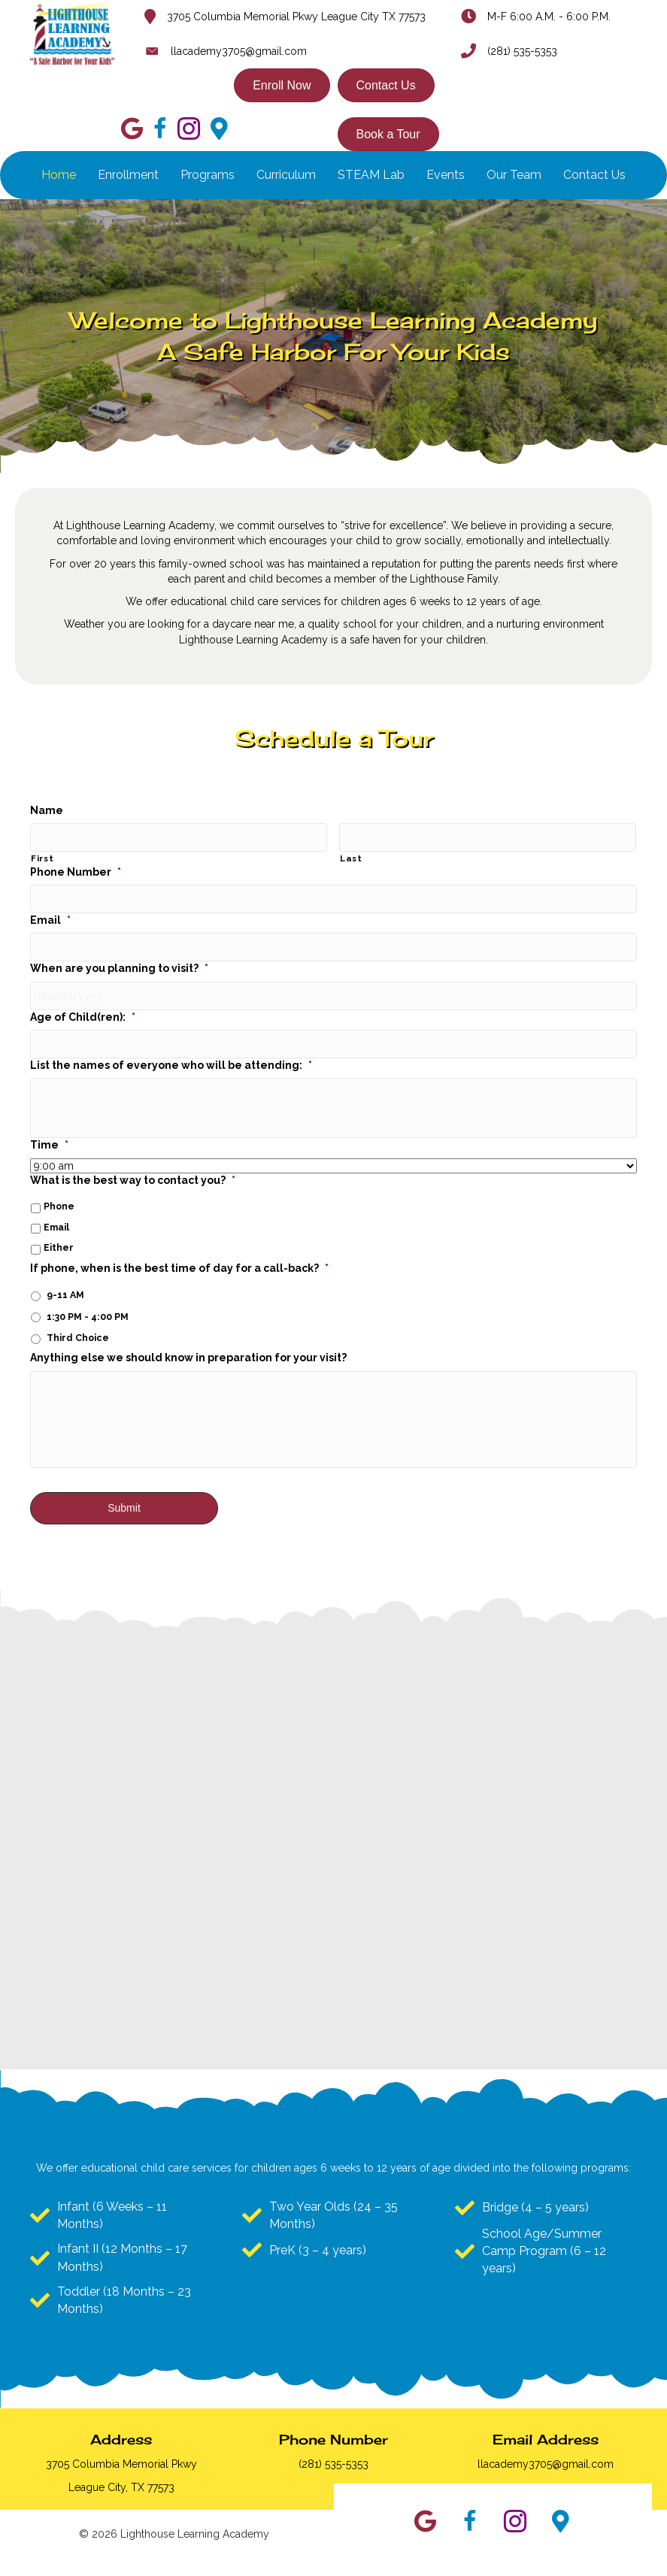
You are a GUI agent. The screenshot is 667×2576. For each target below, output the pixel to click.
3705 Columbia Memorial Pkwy (121, 2464)
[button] (424, 2521)
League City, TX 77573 (121, 2487)
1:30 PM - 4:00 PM (88, 1293)
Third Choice (78, 1314)
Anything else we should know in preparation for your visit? (188, 1335)
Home (58, 175)
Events (445, 175)
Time (49, 1122)
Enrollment (128, 175)
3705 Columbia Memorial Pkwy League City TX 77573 (296, 17)
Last (351, 854)
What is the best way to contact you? (132, 1157)
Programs (207, 175)
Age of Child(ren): (82, 998)
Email (50, 911)
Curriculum (286, 175)
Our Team (514, 175)
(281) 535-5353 (522, 51)
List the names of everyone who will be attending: (171, 1042)
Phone (59, 1182)
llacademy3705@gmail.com (239, 51)
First (42, 854)
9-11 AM (65, 1271)
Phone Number (75, 867)
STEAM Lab (371, 175)
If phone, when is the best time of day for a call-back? (179, 1245)
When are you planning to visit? (119, 955)
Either (59, 1224)
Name (46, 810)
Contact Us (594, 175)
